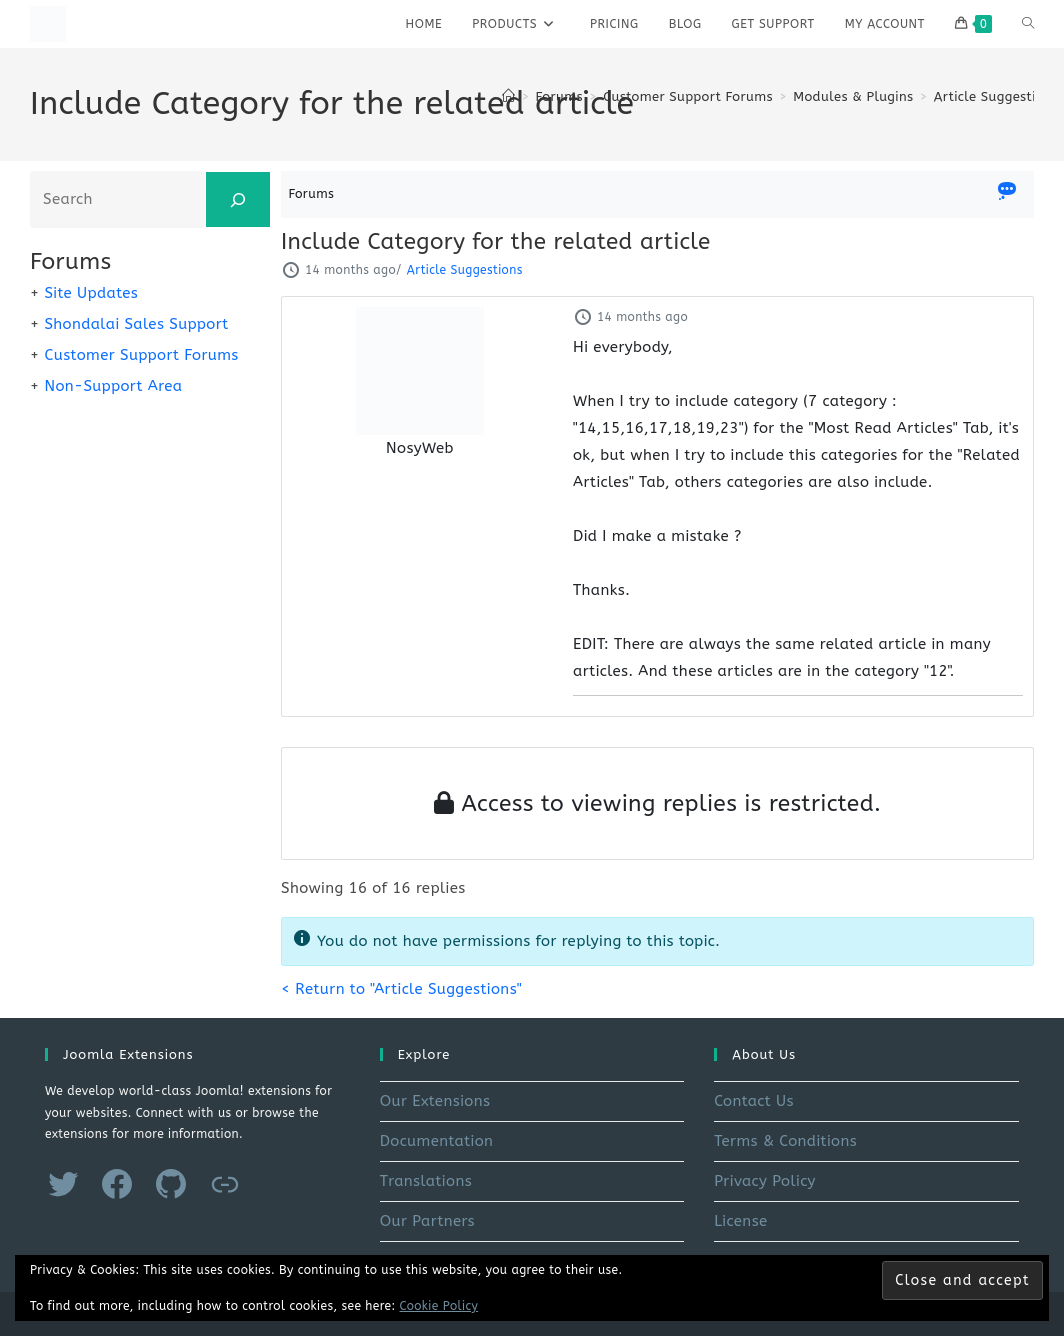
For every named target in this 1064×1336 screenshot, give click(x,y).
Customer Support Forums (141, 355)
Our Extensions (435, 1101)
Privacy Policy (765, 1181)
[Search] (238, 199)
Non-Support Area (113, 386)
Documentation (437, 1141)
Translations (426, 1181)
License (740, 1221)
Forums (312, 193)
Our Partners (427, 1221)
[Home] (508, 96)
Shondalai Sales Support (136, 324)
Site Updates (91, 293)
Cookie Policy (439, 1306)
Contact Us (754, 1101)
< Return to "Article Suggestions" (401, 989)
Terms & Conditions (785, 1141)
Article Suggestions (996, 96)
